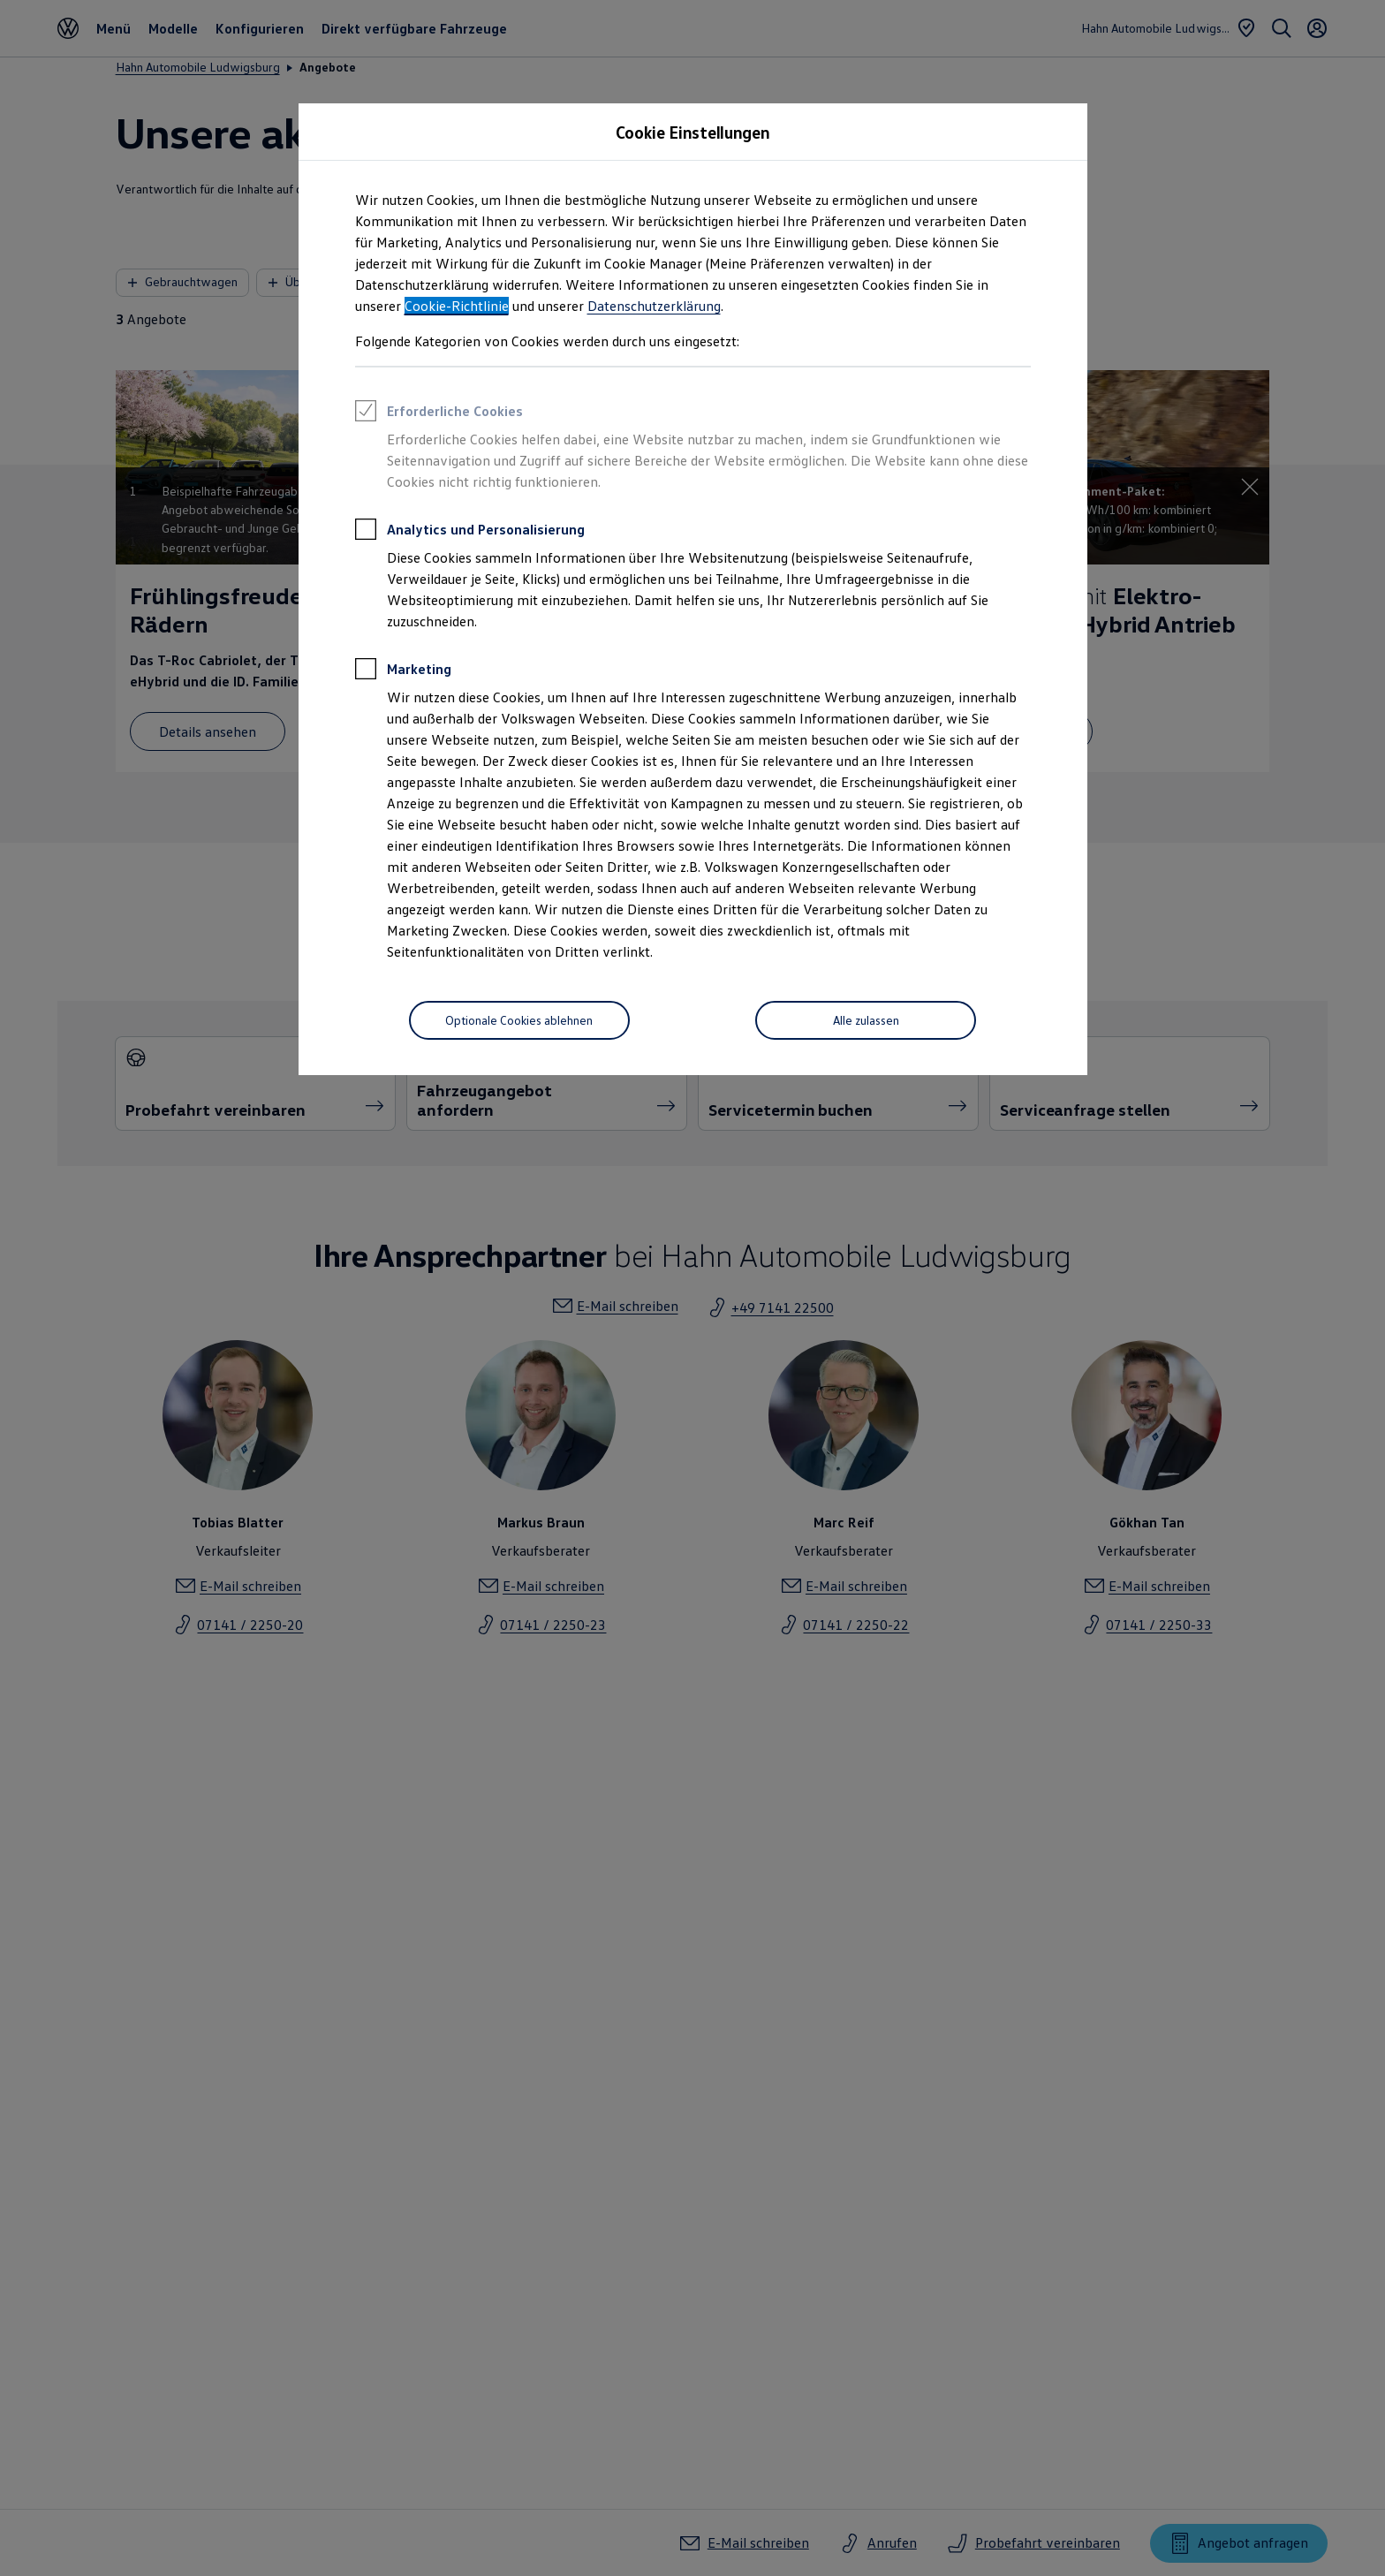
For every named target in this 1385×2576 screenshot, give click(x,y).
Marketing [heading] (403, 671)
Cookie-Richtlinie (457, 305)
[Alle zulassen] (865, 1020)
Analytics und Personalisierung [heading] (470, 532)
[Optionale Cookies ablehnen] (519, 1020)
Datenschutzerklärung (654, 305)
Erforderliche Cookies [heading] (439, 413)
